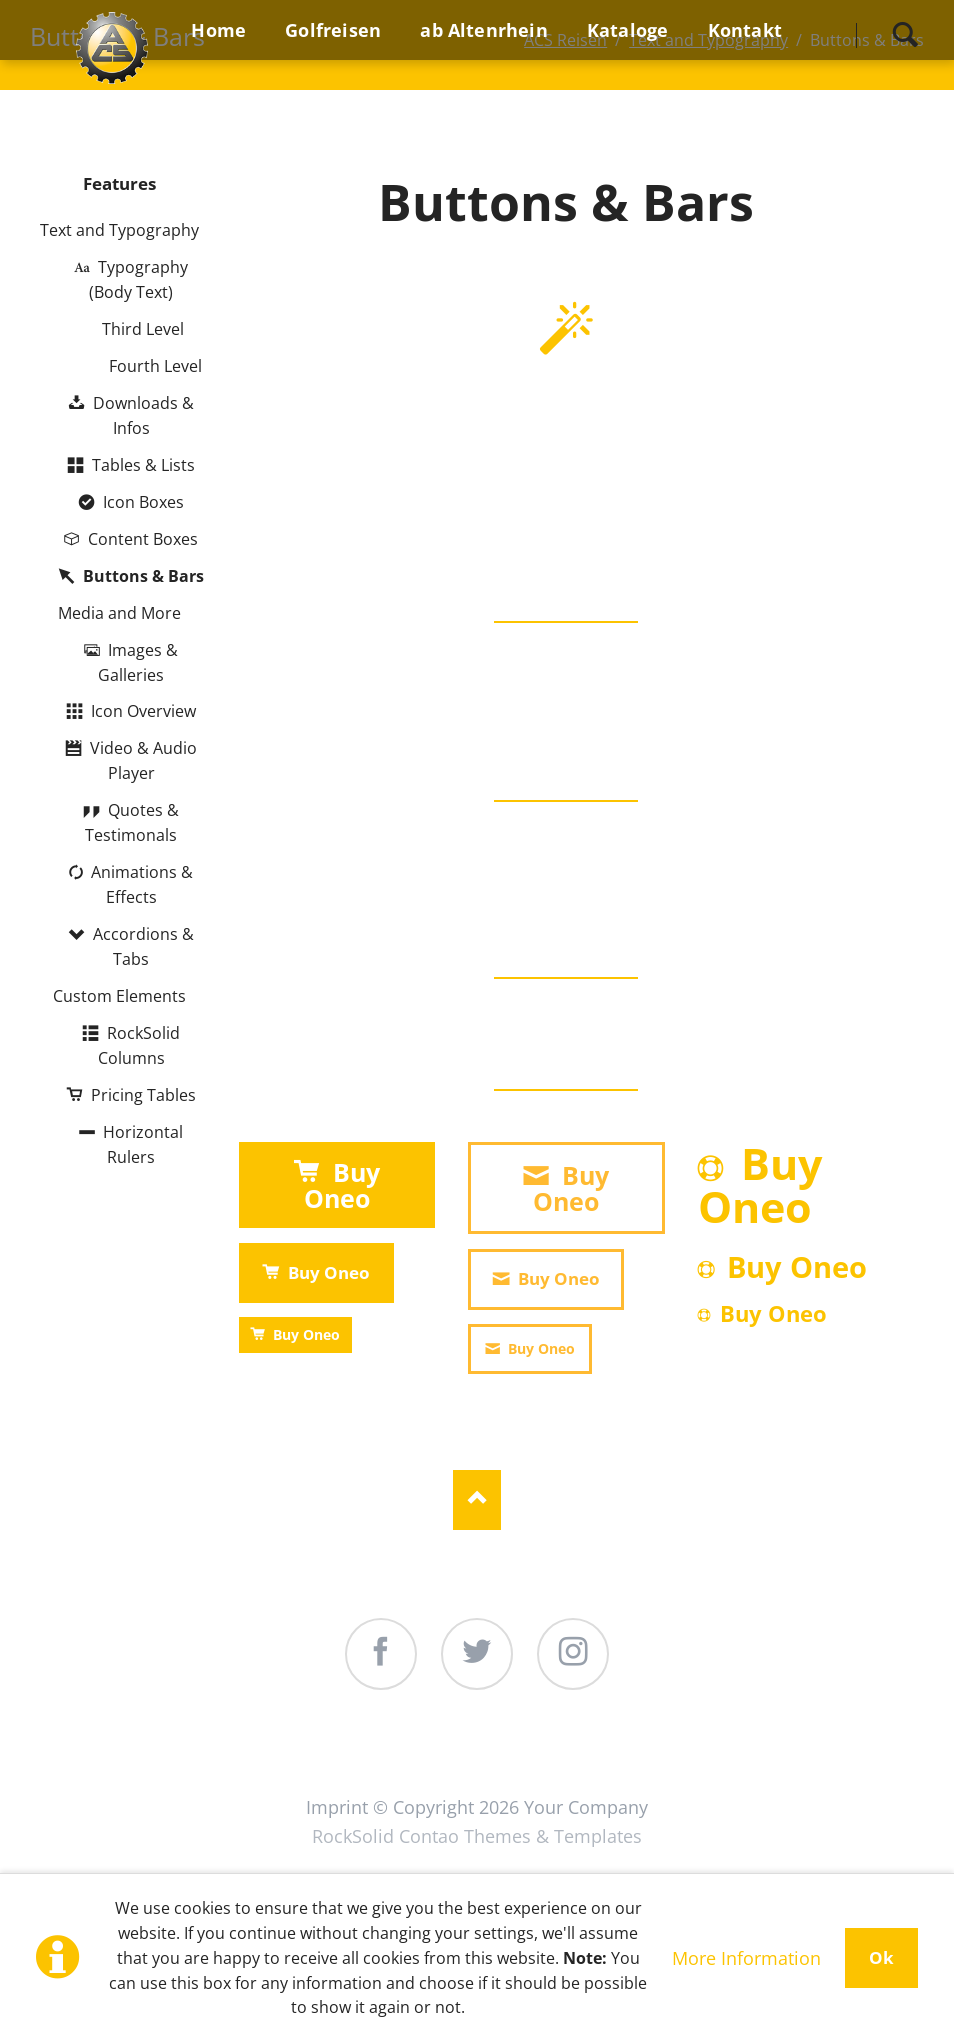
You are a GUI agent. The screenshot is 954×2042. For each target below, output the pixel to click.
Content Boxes (143, 539)
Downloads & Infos (143, 415)
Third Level (143, 329)
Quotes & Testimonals (131, 822)
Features (119, 183)
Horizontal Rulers (143, 1144)
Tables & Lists (143, 465)
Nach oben (477, 1500)
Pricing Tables (143, 1095)
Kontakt (759, 1769)
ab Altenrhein (471, 1769)
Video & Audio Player (143, 760)
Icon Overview (143, 711)
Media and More (119, 613)
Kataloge (628, 1769)
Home (181, 1769)
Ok (881, 1957)
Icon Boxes (143, 502)
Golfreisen (306, 1769)
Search (905, 35)
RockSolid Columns (139, 1045)
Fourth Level (155, 366)
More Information (746, 1958)
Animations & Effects (142, 884)
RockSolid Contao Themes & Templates (477, 1836)
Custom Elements (119, 996)
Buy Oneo (342, 1185)
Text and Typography (119, 230)
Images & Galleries (138, 662)
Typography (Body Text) (138, 279)
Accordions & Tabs (143, 946)
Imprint (337, 1807)
